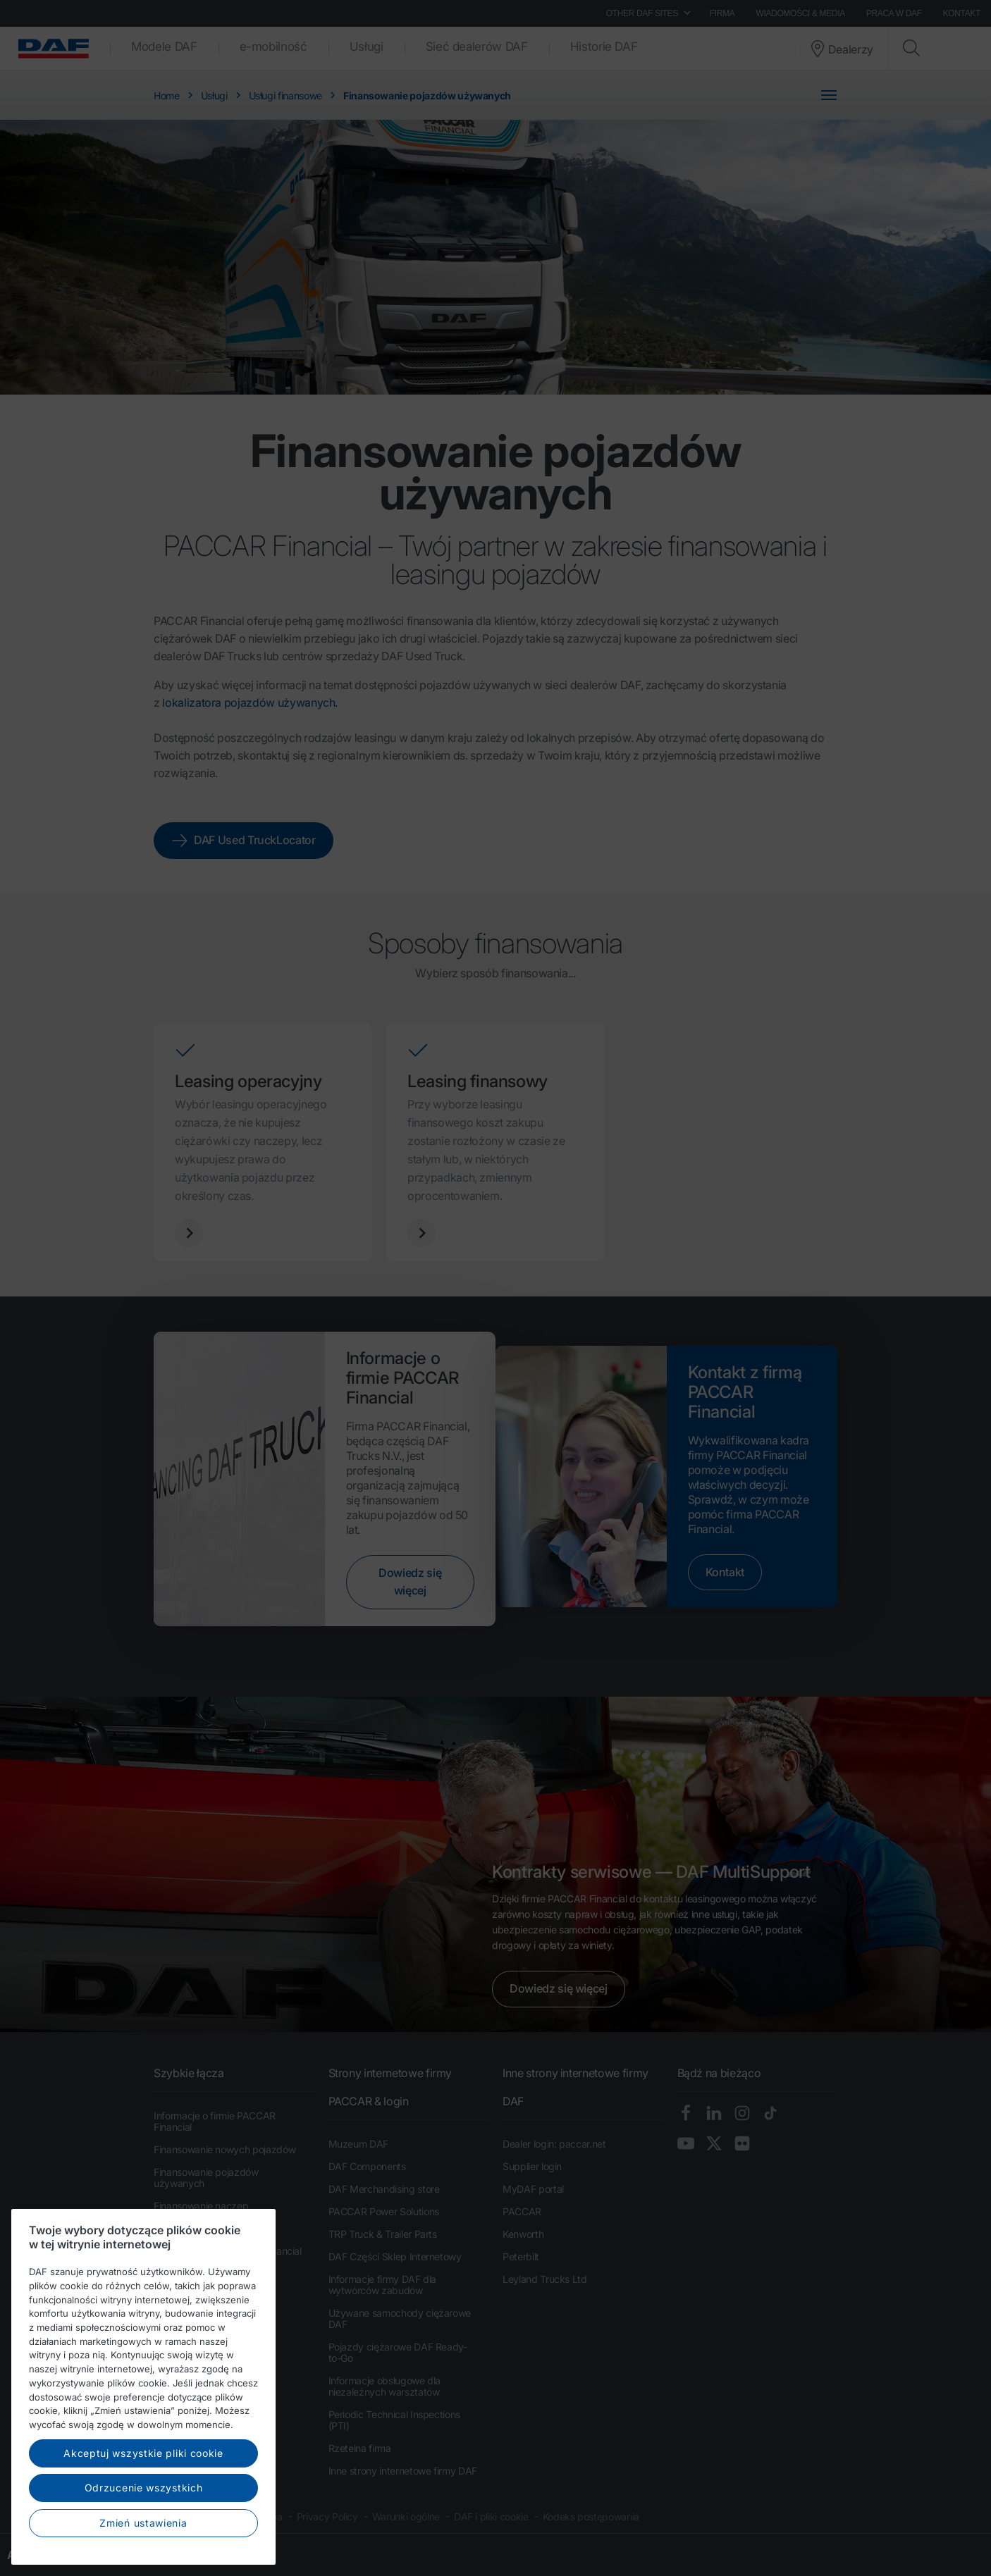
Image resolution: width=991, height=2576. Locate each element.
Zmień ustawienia (143, 2554)
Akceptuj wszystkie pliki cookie (143, 2484)
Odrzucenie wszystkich (144, 2519)
